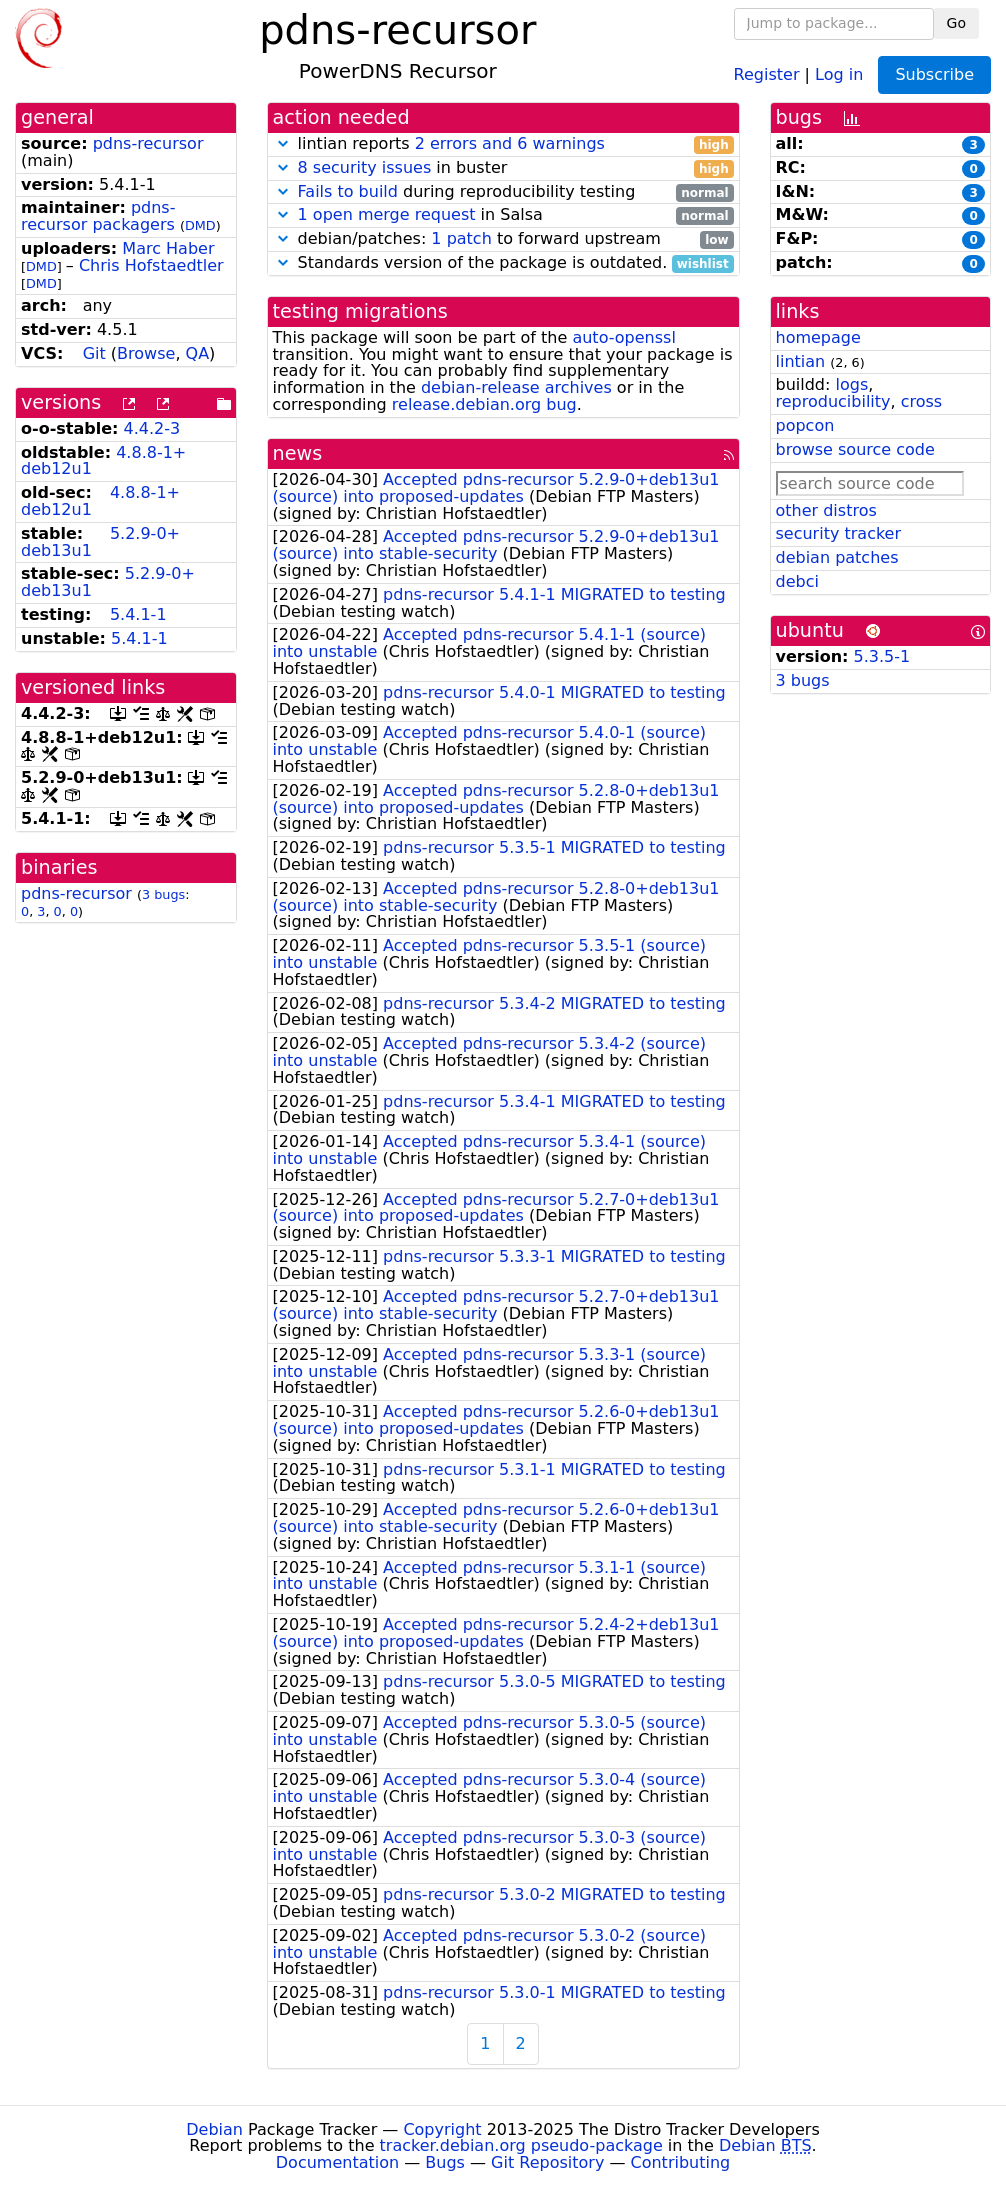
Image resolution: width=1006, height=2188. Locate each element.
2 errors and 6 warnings (510, 143)
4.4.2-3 (152, 428)
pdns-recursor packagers (98, 216)
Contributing (681, 2162)
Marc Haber (168, 248)
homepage (818, 337)
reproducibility (833, 401)
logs (851, 384)
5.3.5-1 (882, 656)
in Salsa (503, 215)
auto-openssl (623, 337)
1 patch (461, 238)
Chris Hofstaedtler (151, 265)
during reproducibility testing (503, 192)
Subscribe (934, 74)
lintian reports (503, 144)
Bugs (445, 2162)
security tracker (839, 533)
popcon (805, 425)
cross (921, 401)
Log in (839, 73)
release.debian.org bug (484, 404)
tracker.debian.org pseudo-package (521, 2145)
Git (94, 353)
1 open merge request (387, 214)
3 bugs (163, 894)
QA (198, 353)
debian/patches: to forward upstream (503, 239)
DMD (200, 225)
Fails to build (348, 191)
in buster (503, 168)
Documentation (337, 2162)
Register (767, 73)
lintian (801, 361)
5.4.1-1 (138, 614)
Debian (214, 2129)
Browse (146, 353)
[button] (283, 143)
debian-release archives (516, 387)
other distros (826, 510)
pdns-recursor (148, 143)
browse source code (855, 449)
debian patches (837, 557)
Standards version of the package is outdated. (503, 263)
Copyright (442, 2129)
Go (956, 23)
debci (797, 581)
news (298, 453)
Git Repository (547, 2162)
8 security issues (365, 167)
